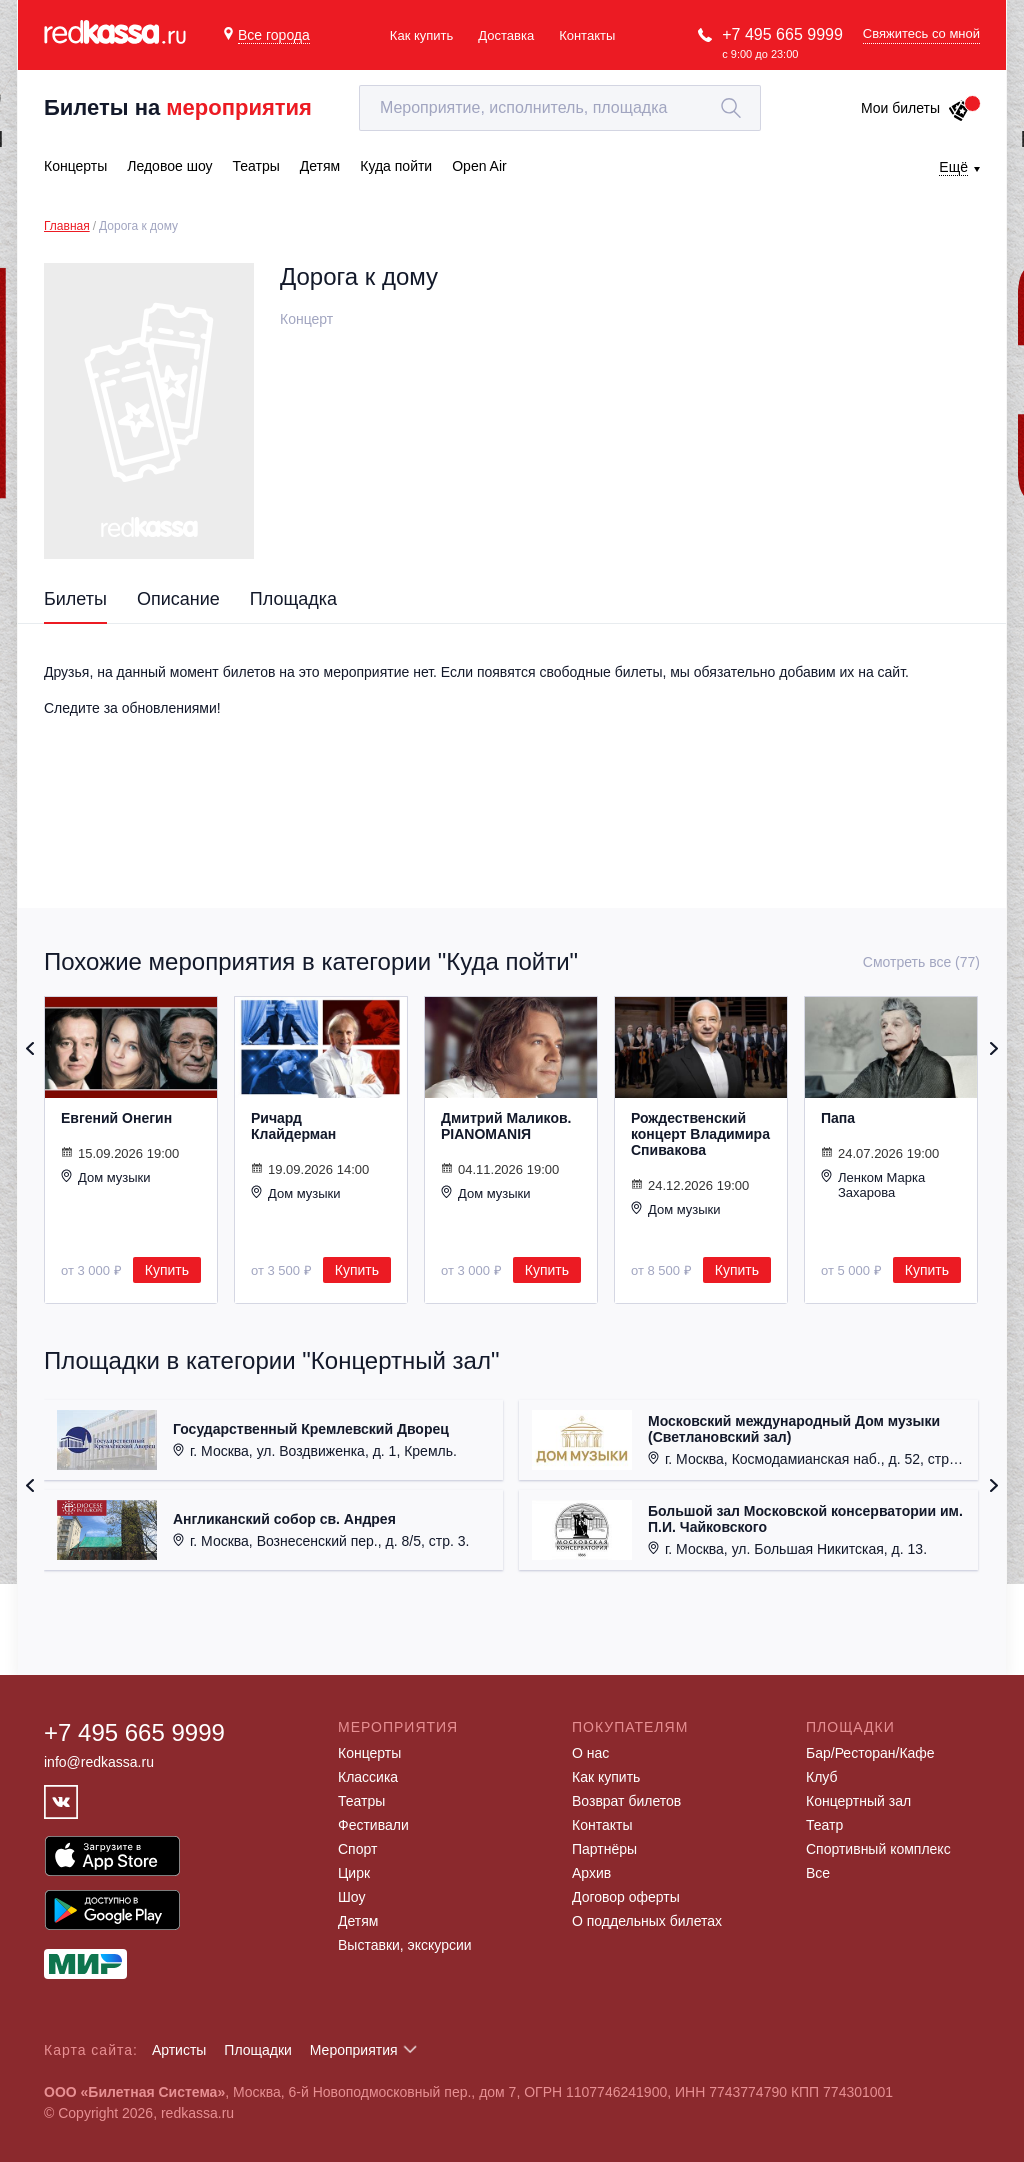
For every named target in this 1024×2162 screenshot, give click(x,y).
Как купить (421, 35)
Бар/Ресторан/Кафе (870, 1753)
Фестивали (373, 1825)
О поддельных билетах (647, 1921)
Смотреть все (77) (921, 962)
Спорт (357, 1849)
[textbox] (560, 108)
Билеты (75, 599)
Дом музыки (106, 1177)
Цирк (354, 1873)
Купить (167, 1270)
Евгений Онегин (116, 1118)
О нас (590, 1753)
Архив (591, 1873)
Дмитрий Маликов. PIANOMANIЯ (506, 1126)
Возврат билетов (626, 1801)
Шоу (351, 1897)
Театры (361, 1801)
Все (818, 1873)
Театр (824, 1825)
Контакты (587, 35)
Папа (838, 1118)
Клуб (822, 1777)
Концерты (369, 1753)
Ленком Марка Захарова (873, 1184)
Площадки (258, 2050)
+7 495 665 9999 (782, 34)
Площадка (293, 599)
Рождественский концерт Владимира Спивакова (700, 1134)
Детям (358, 1921)
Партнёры (604, 1849)
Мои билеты (915, 108)
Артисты (179, 2050)
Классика (368, 1777)
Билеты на (178, 107)
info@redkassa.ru (99, 1762)
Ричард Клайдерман (293, 1126)
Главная (67, 226)
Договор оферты (626, 1897)
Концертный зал (858, 1801)
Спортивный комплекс (878, 1849)
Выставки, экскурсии (405, 1945)
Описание (178, 599)
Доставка (506, 35)
